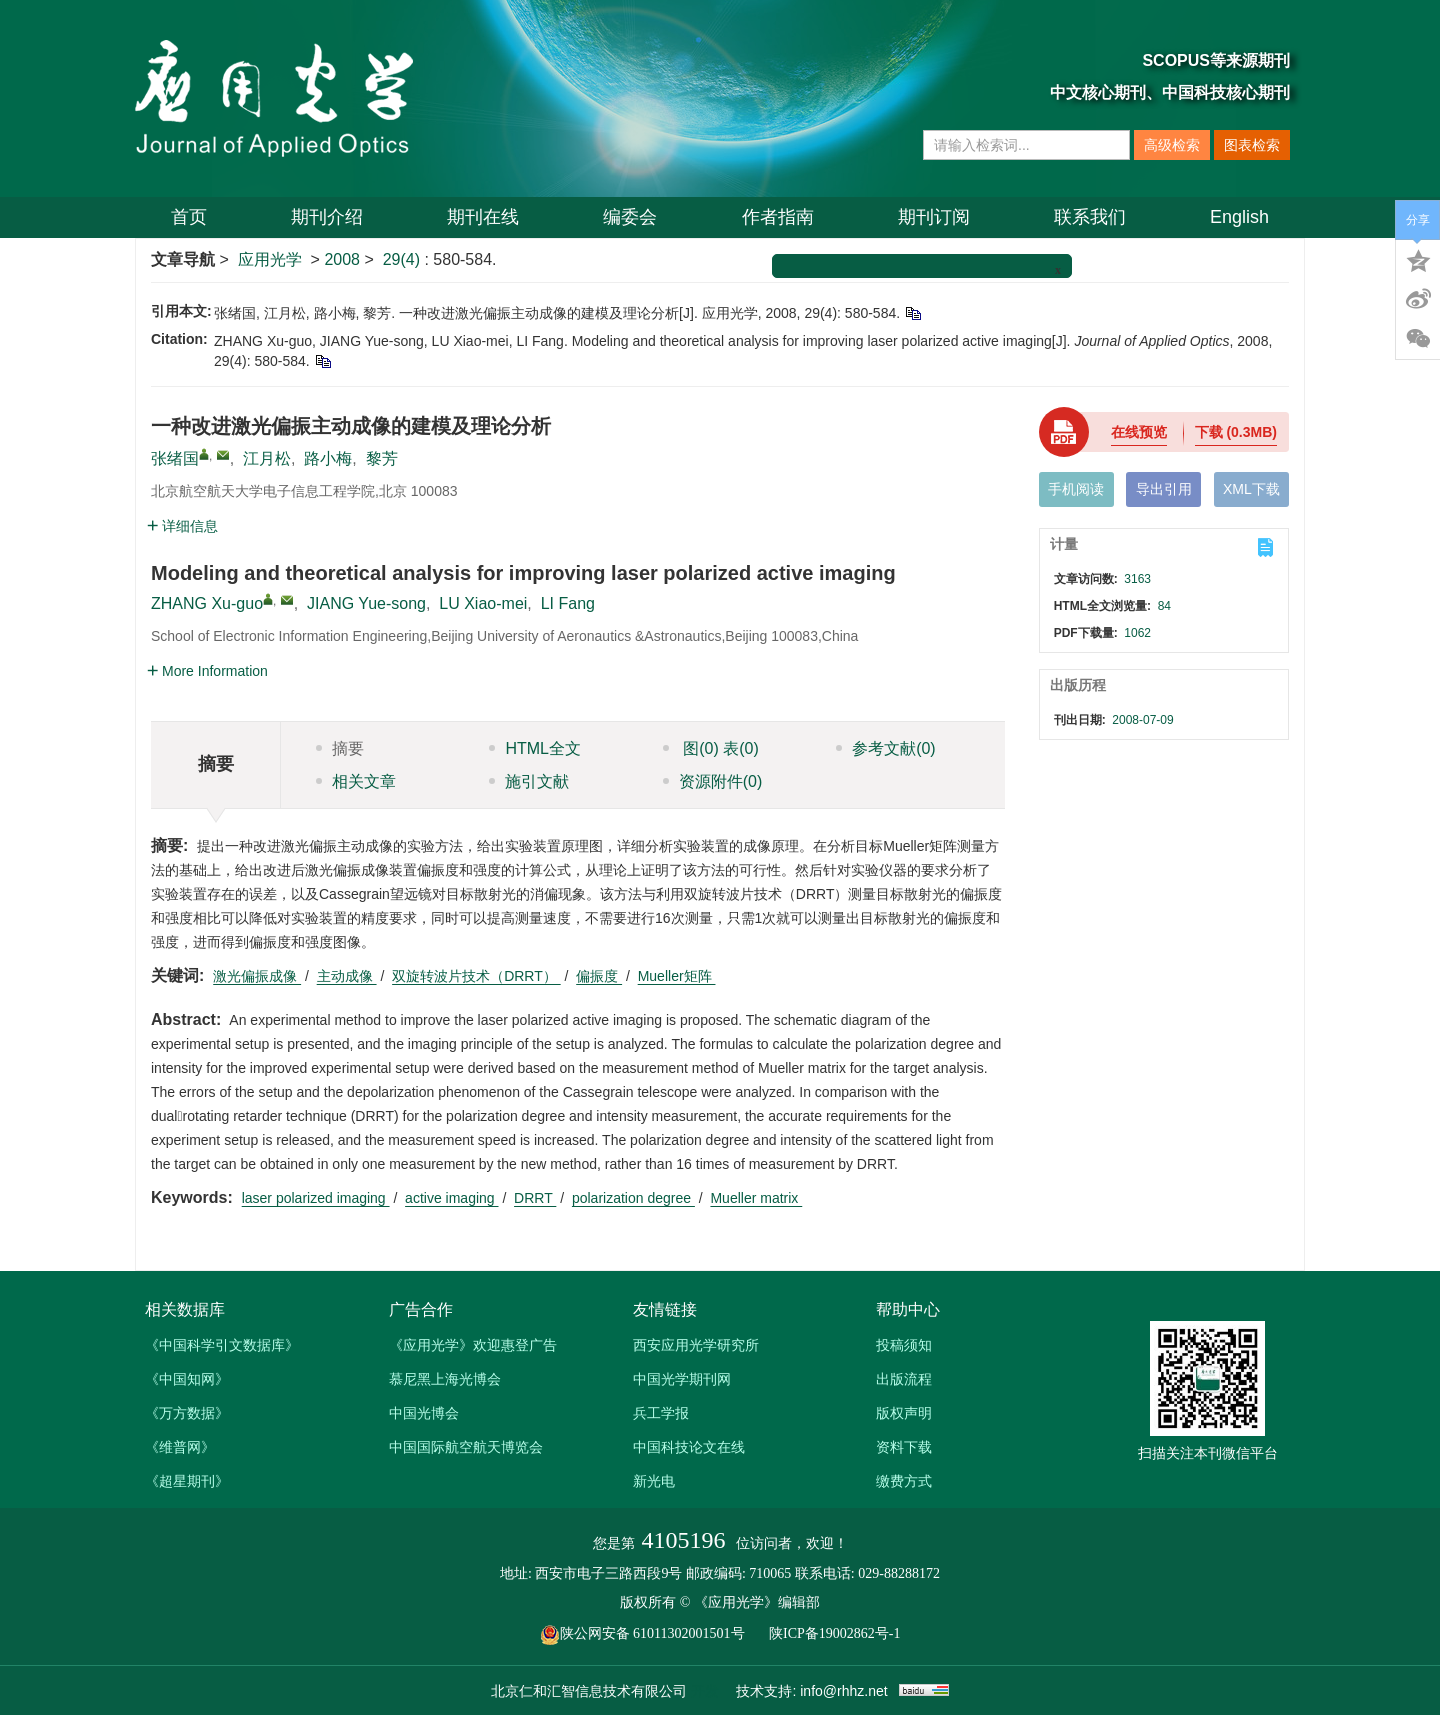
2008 (342, 259)
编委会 (630, 217)
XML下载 (1251, 489)
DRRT (535, 1198)
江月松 (267, 458)
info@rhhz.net (843, 1691)
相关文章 (356, 781)
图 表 (711, 748)
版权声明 (904, 1413)
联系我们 (1090, 217)
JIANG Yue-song (366, 603)
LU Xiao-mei (483, 603)
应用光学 (270, 259)
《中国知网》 (187, 1379)
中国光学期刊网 (682, 1379)
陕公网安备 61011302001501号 (653, 1633)
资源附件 (713, 781)
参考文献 (886, 748)
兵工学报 (661, 1413)
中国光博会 (424, 1413)
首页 (189, 217)
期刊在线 (483, 217)
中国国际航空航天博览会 (466, 1447)
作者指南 (778, 217)
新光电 (654, 1481)
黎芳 (382, 458)
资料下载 (904, 1447)
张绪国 (175, 458)
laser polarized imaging (316, 1198)
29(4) (404, 259)
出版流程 (904, 1379)
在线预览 (1139, 432)
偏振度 (599, 976)
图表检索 (1252, 145)
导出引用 (1164, 489)
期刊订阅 (934, 217)
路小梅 (328, 458)
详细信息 (182, 526)
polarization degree (633, 1198)
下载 (1236, 432)
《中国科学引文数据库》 (222, 1345)
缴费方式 (904, 1481)
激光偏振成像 (257, 976)
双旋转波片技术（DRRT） (476, 976)
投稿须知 (904, 1345)
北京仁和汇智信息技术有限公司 (589, 1691)
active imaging (451, 1198)
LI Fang (568, 603)
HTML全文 (535, 748)
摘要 (340, 748)
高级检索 (1172, 145)
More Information (207, 671)
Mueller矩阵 (677, 976)
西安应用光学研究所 (696, 1345)
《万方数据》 (187, 1413)
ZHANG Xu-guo (207, 603)
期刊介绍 (327, 217)
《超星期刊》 (187, 1481)
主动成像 (347, 976)
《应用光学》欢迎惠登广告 (473, 1345)
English (1239, 217)
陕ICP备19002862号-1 (834, 1633)
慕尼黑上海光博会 (445, 1379)
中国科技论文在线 (689, 1447)
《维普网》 (180, 1447)
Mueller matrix (756, 1198)
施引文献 (529, 781)
